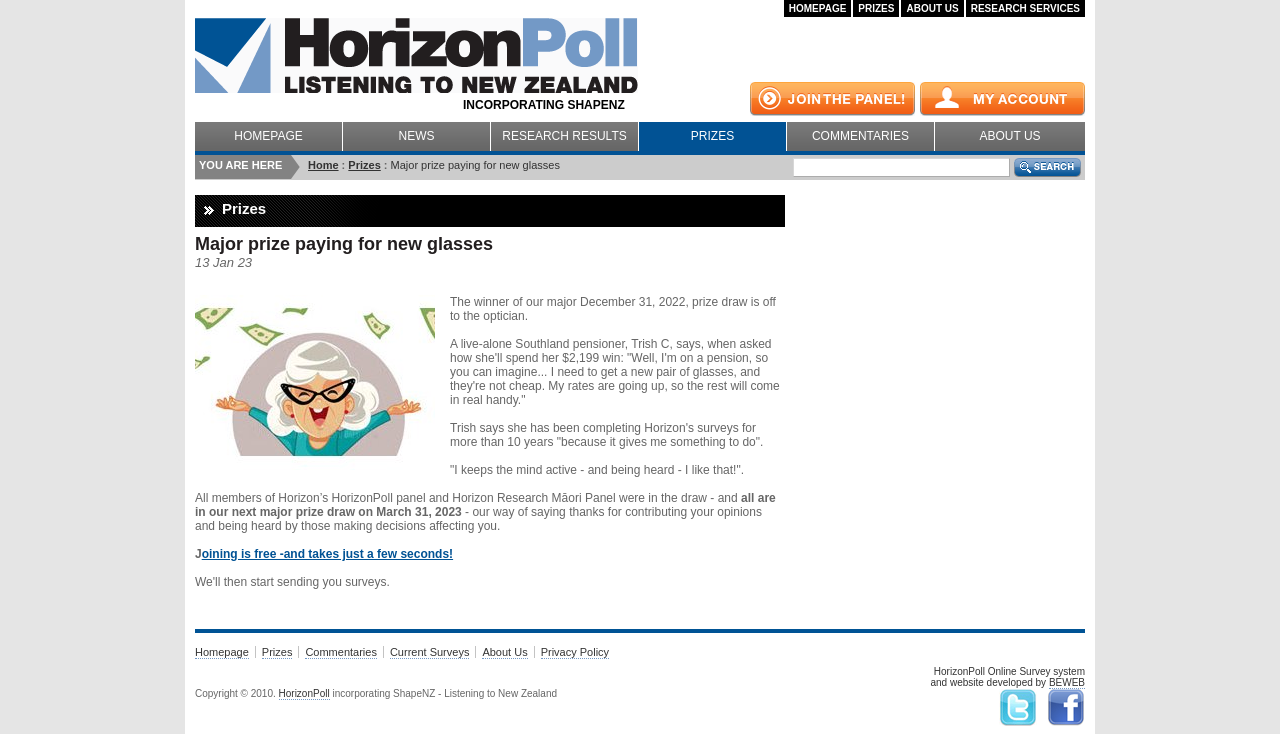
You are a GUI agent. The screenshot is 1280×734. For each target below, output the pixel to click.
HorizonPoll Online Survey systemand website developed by (1007, 677)
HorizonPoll (304, 693)
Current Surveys (429, 652)
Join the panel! (832, 99)
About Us (932, 8)
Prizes (876, 8)
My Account (1002, 99)
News (417, 136)
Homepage (818, 8)
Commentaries (860, 136)
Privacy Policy (575, 652)
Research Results (564, 136)
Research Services (1025, 8)
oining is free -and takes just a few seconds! (327, 554)
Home (323, 165)
